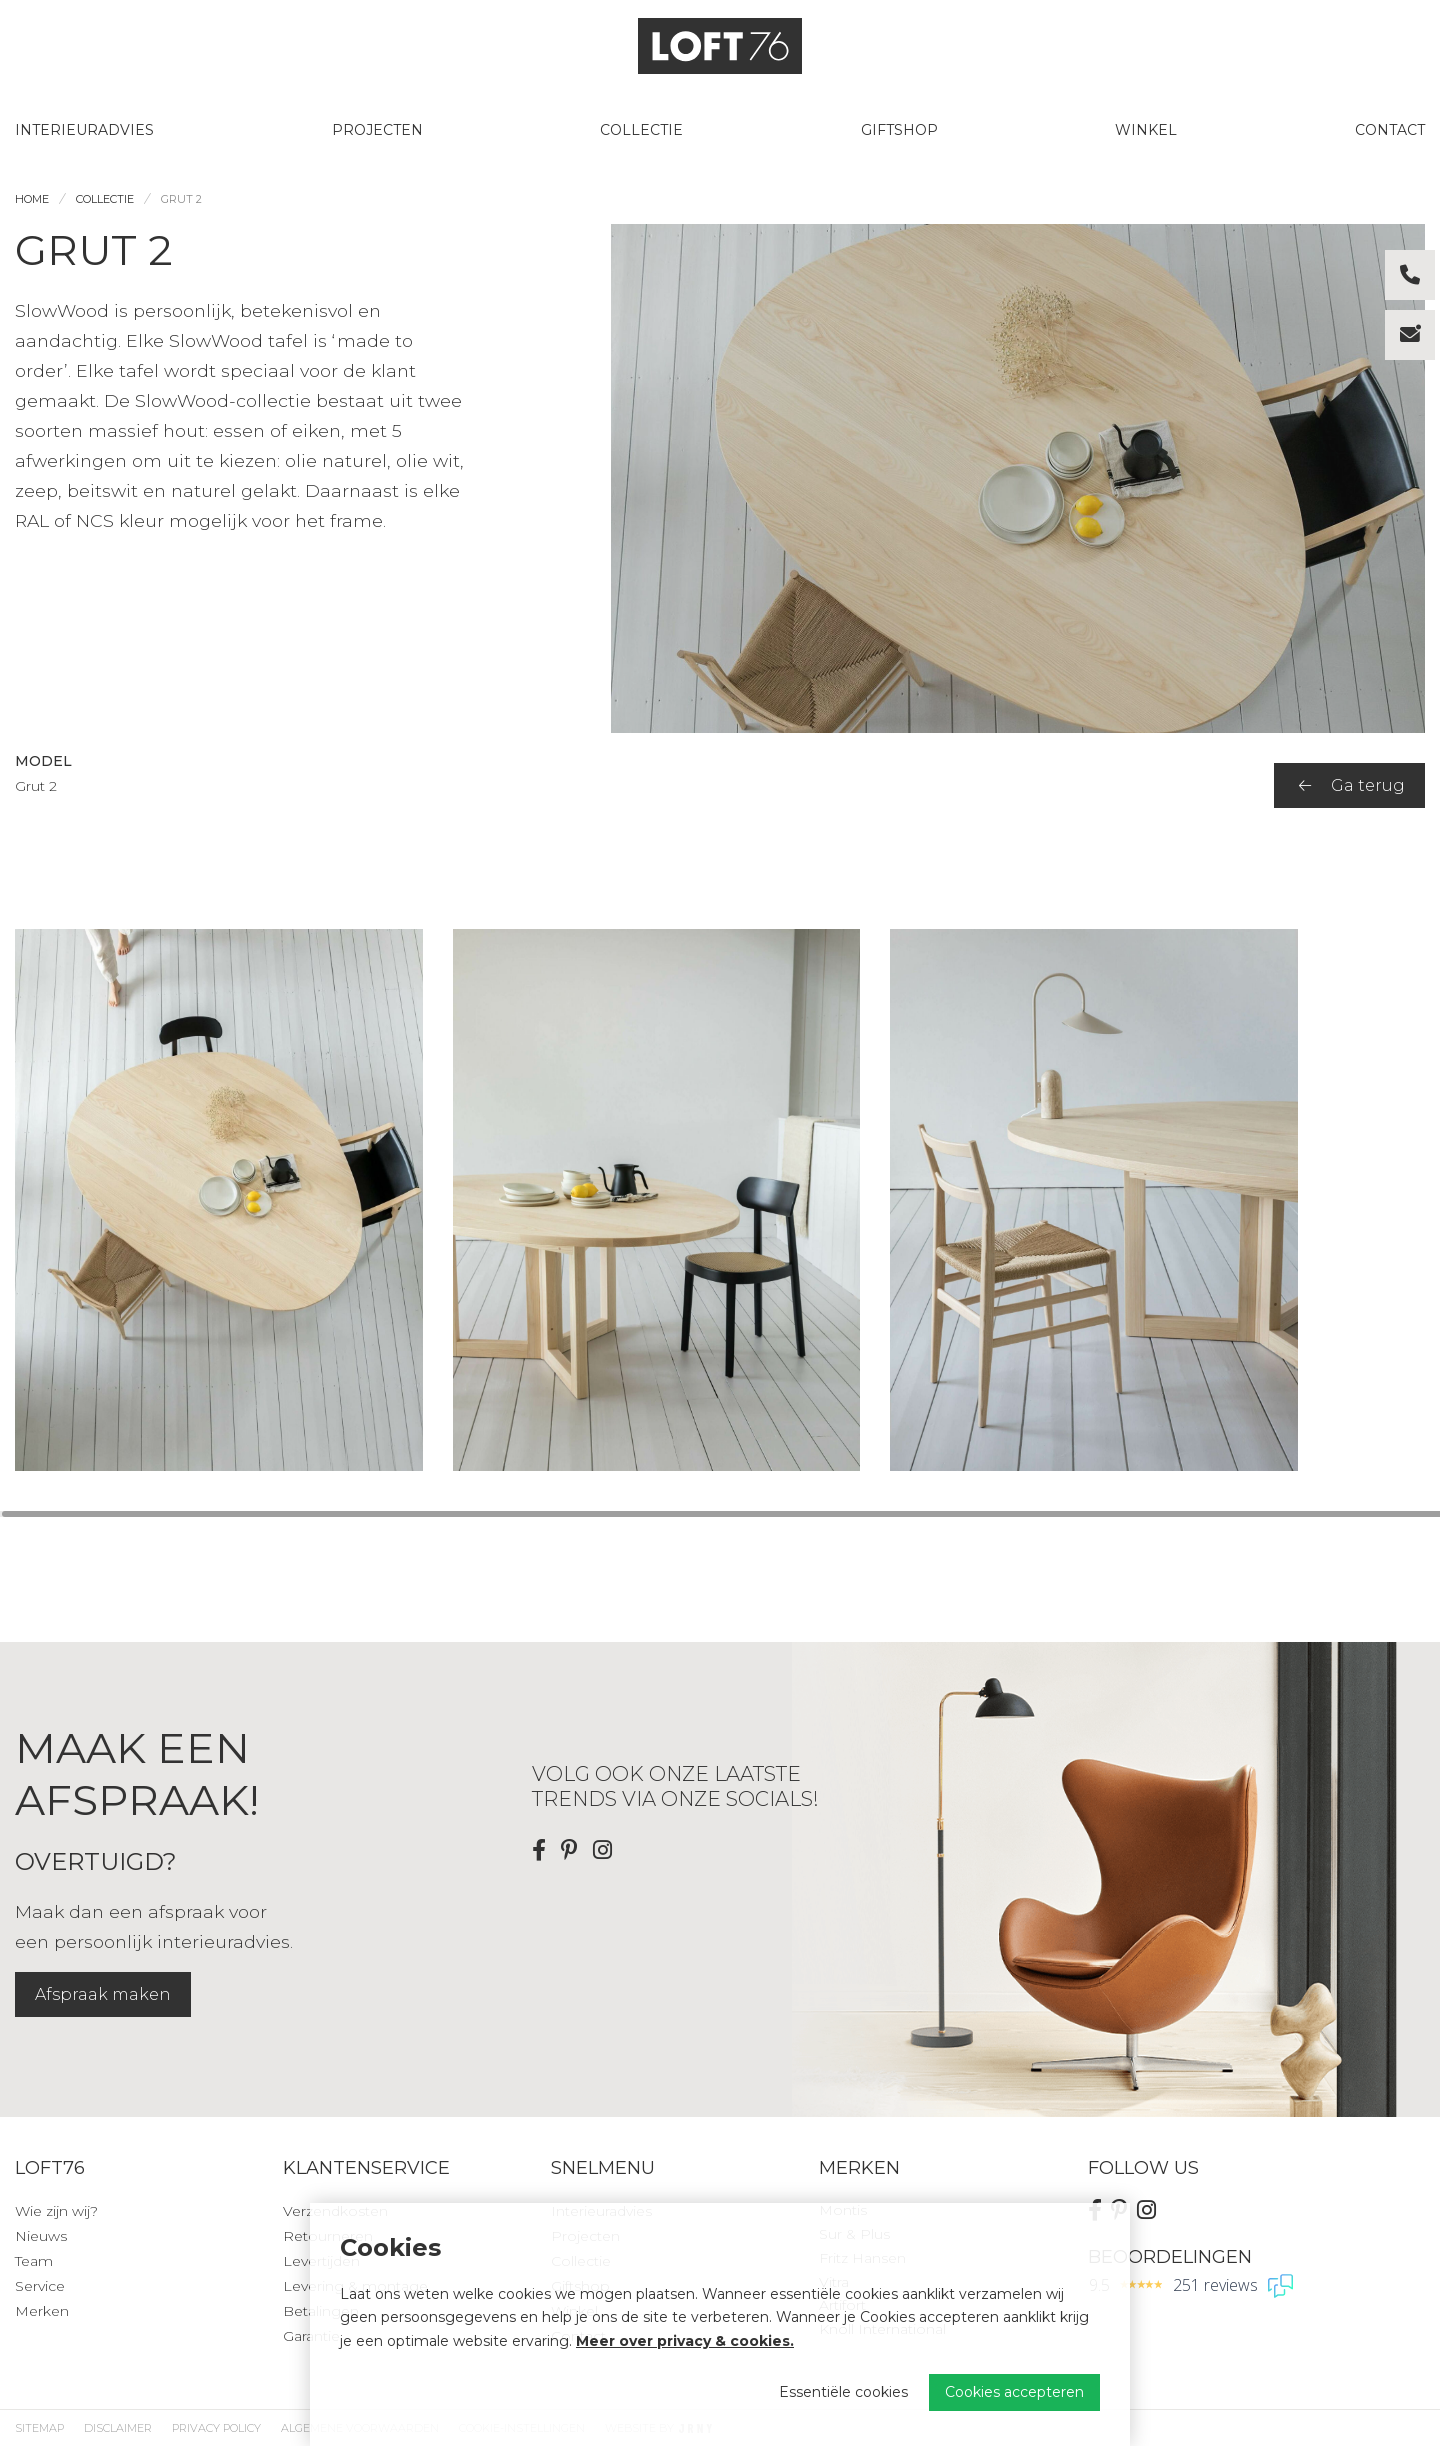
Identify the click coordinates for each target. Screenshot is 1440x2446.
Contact (1390, 130)
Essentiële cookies (843, 2392)
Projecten (377, 130)
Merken (42, 2311)
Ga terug (1352, 785)
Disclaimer (118, 2428)
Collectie (641, 130)
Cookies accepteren (1014, 2392)
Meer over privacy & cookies (683, 2341)
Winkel (1146, 130)
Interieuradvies (84, 130)
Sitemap (39, 2428)
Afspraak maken (103, 1994)
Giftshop (899, 130)
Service (40, 2286)
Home (32, 199)
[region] (720, 1200)
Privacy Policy (216, 2428)
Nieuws (41, 2236)
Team (34, 2261)
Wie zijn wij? (56, 2211)
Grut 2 (181, 199)
